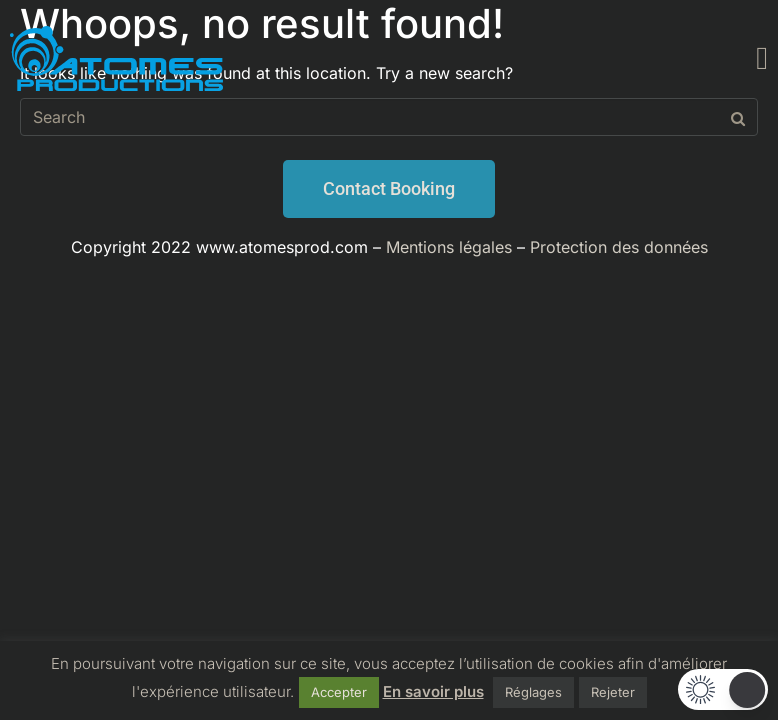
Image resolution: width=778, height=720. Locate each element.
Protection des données (619, 247)
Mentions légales (449, 247)
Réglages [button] (533, 692)
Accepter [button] (339, 692)
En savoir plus (433, 691)
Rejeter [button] (613, 692)
